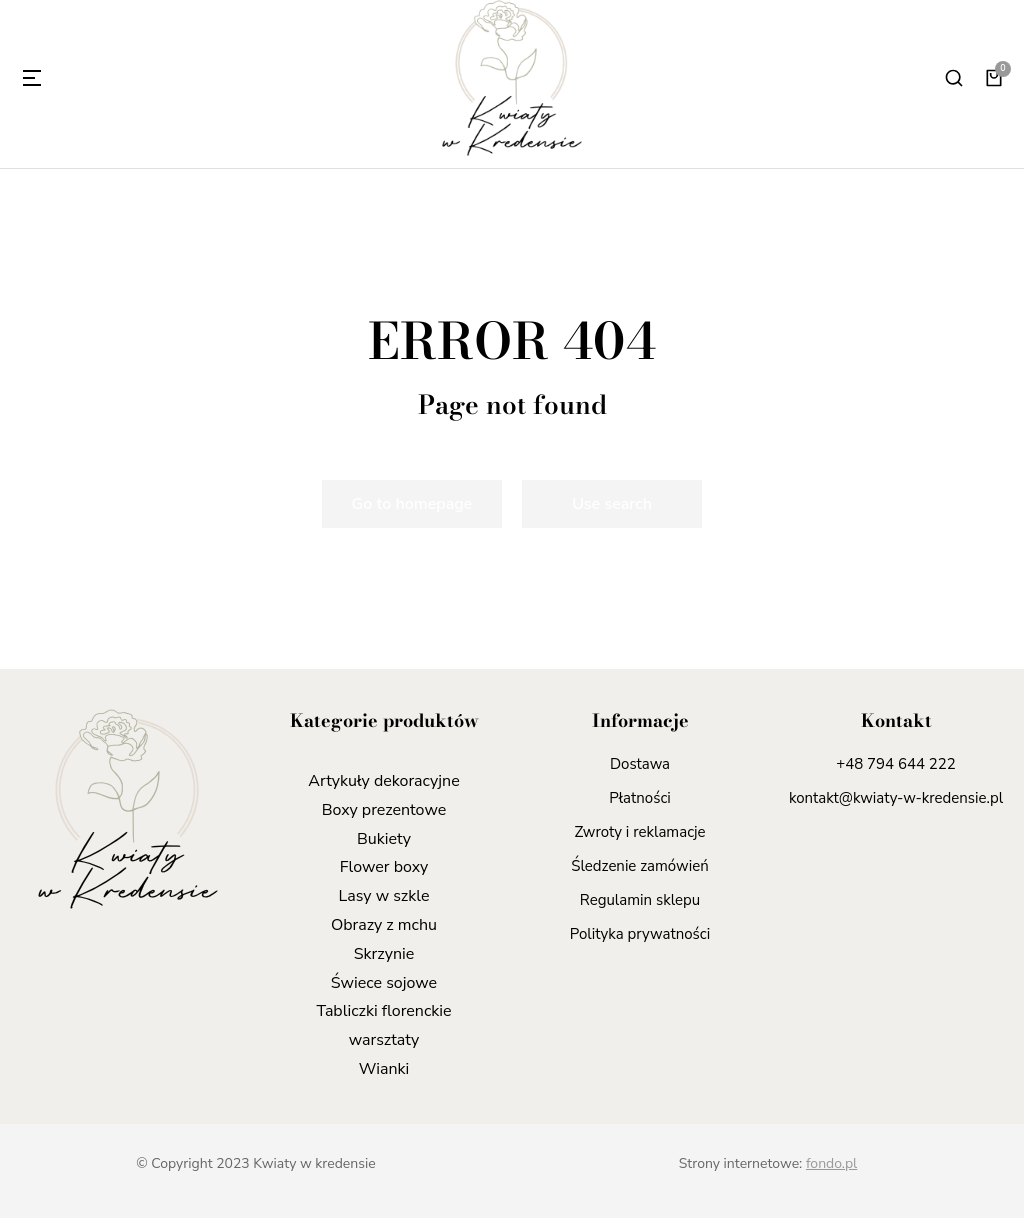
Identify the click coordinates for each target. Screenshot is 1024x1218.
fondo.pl (831, 1163)
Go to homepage (412, 504)
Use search (612, 504)
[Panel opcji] (994, 78)
